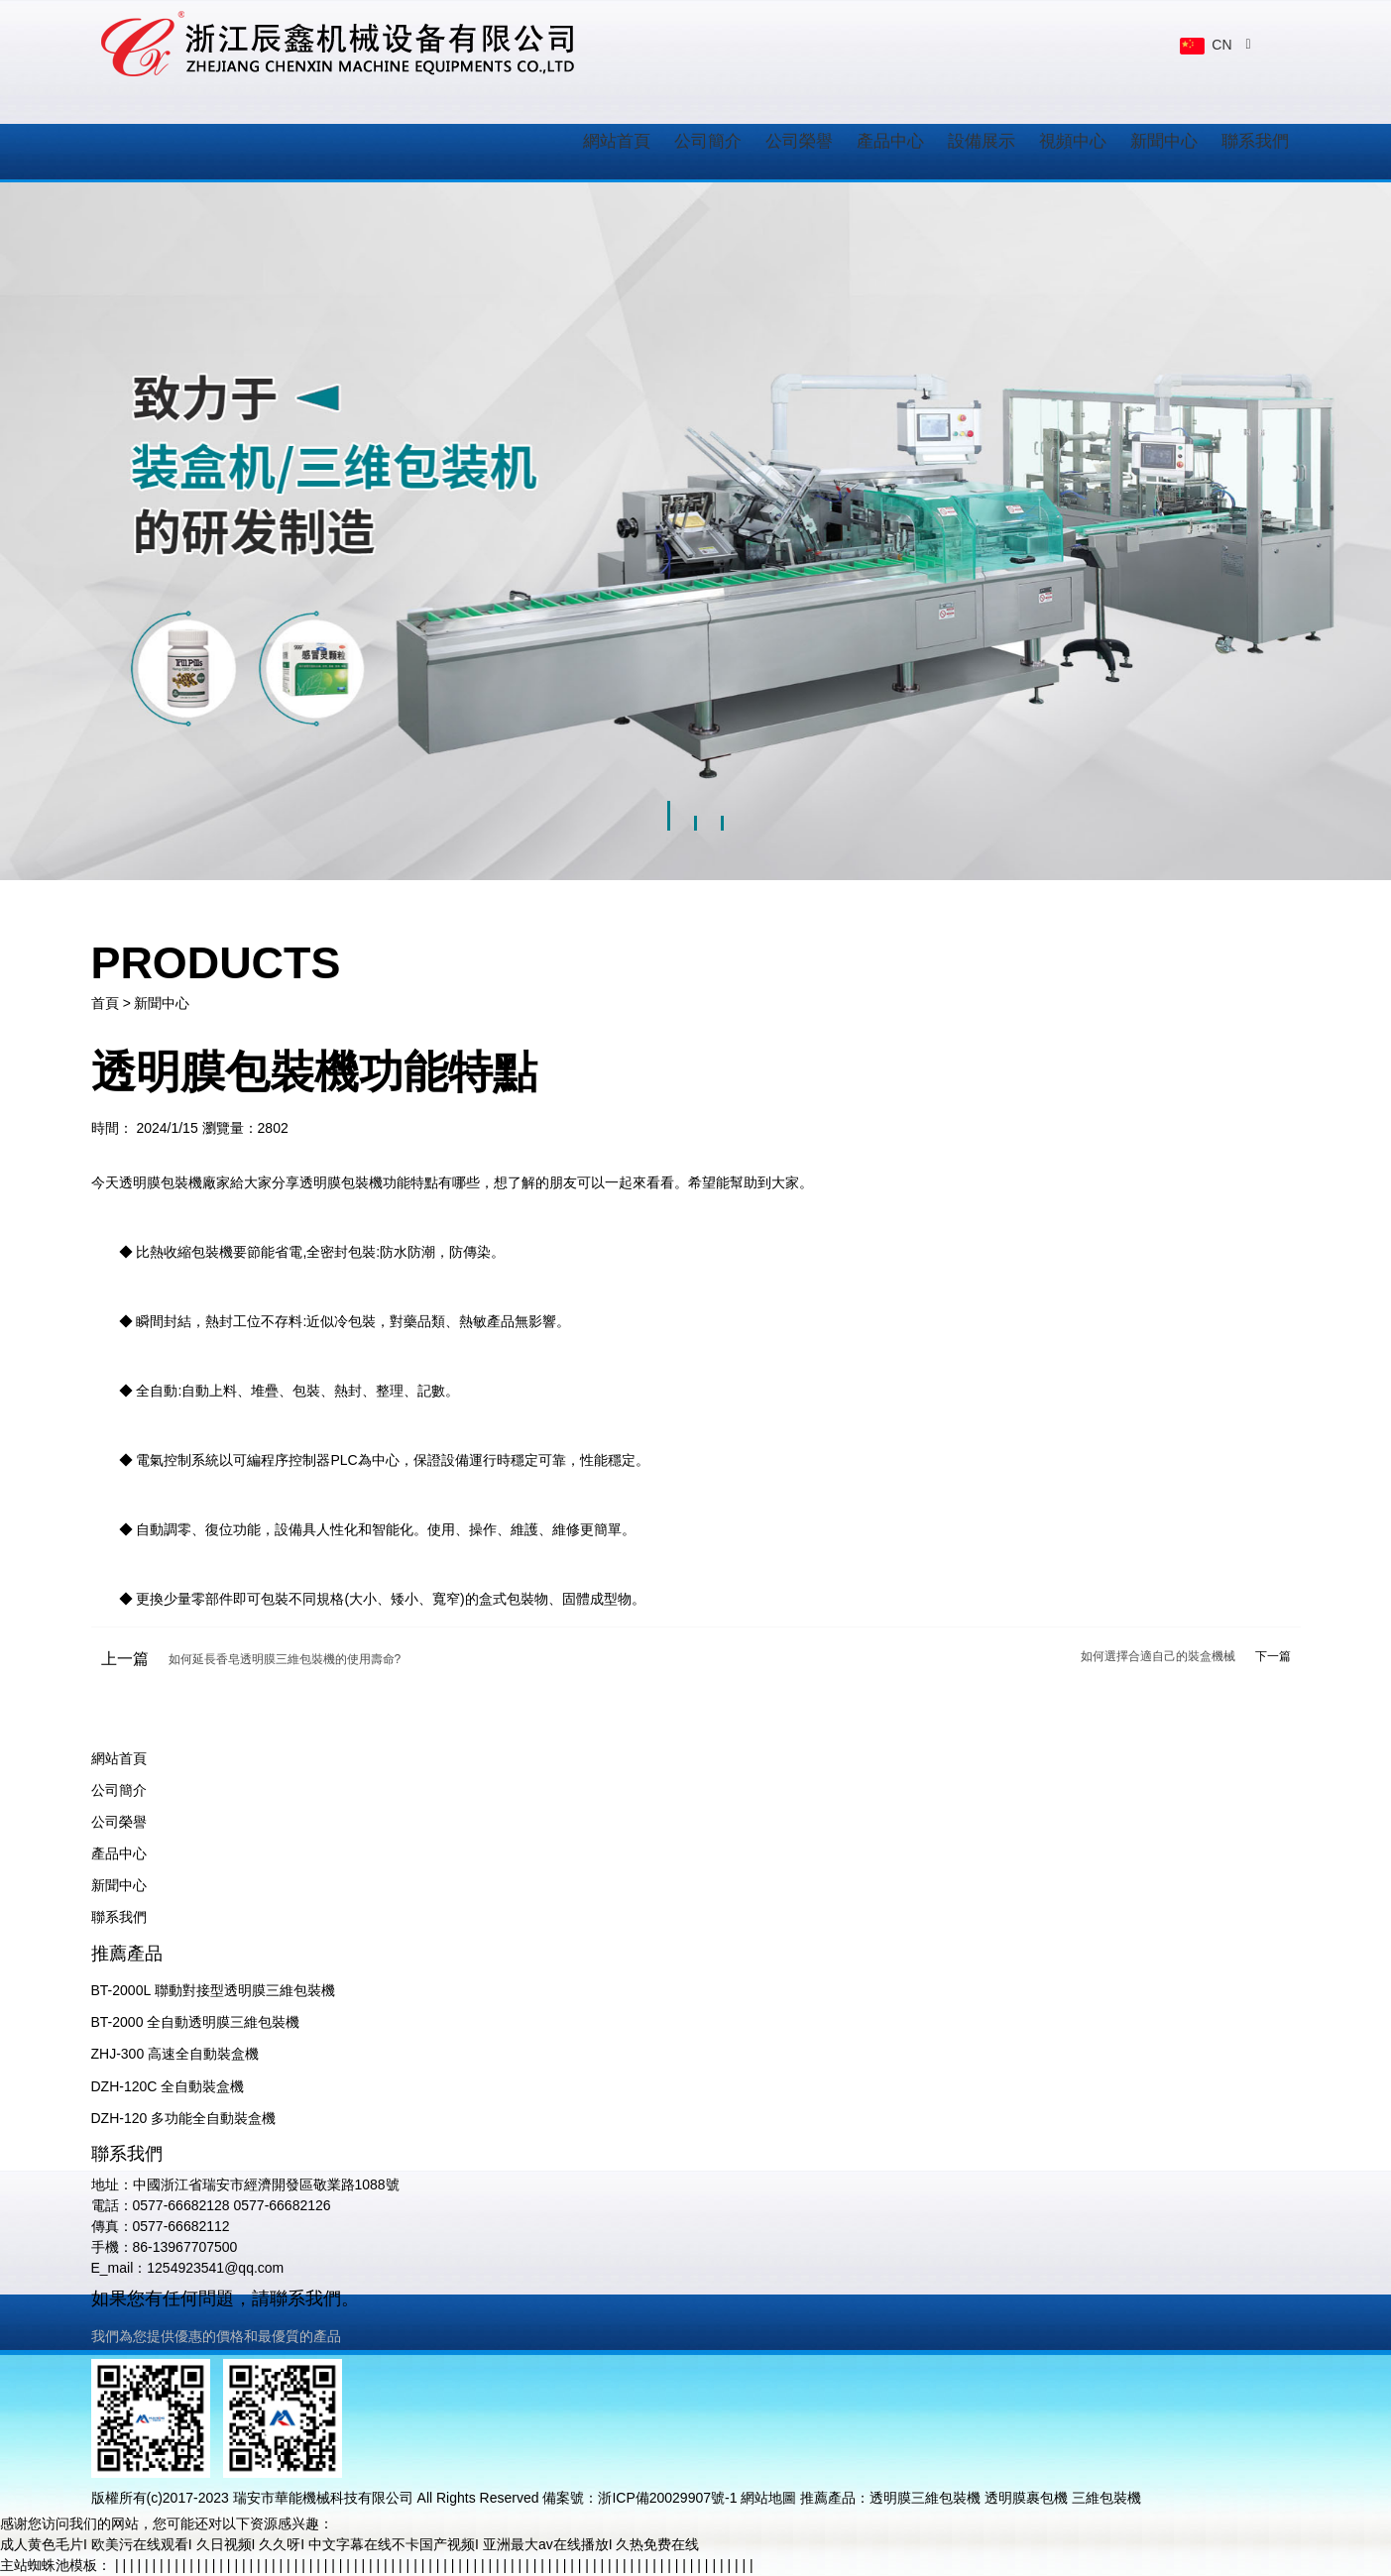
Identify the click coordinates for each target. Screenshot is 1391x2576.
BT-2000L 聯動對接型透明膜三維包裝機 (213, 1990)
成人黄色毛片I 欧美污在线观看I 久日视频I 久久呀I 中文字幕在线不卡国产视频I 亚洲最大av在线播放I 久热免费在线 (349, 2544)
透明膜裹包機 (1026, 2498)
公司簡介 (708, 141)
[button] (668, 808)
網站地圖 (768, 2498)
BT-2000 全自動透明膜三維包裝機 (195, 2022)
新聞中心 (1164, 141)
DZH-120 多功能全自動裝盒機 (184, 2118)
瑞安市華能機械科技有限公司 (323, 2498)
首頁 (105, 1003)
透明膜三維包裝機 (925, 2498)
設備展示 (981, 141)
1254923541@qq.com (215, 2268)
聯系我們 (1255, 141)
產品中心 (890, 141)
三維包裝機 (1106, 2498)
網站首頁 (616, 141)
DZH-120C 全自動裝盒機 (168, 2086)
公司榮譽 (799, 141)
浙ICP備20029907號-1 (667, 2498)
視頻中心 (1072, 141)
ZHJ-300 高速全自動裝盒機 (175, 2054)
